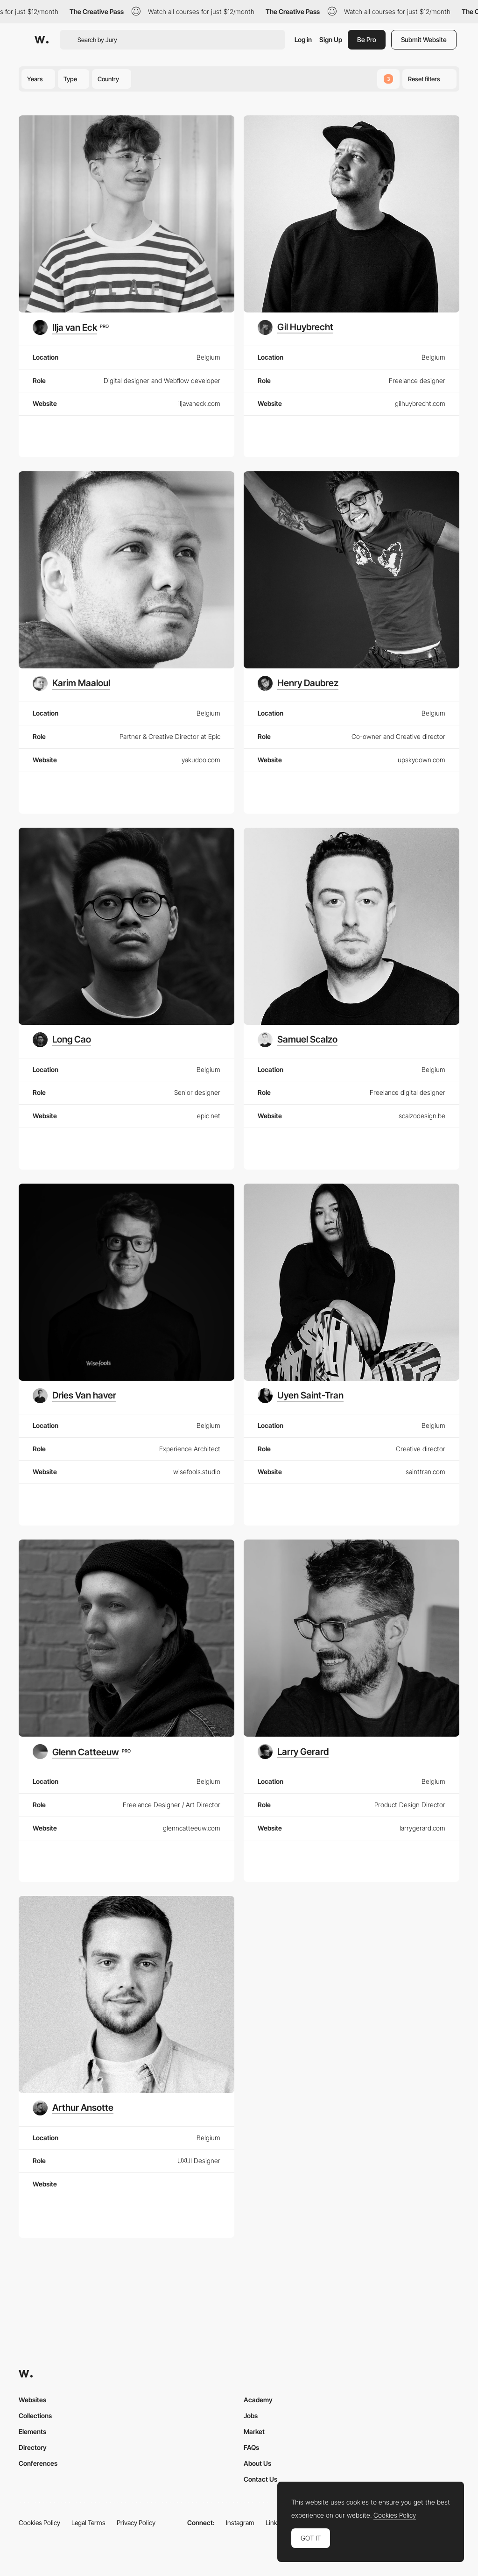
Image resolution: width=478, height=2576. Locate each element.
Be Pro (366, 39)
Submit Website (424, 39)
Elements (32, 2431)
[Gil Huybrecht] (295, 327)
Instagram (240, 2522)
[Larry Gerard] (293, 1751)
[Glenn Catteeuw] (82, 1751)
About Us (257, 2463)
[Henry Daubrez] (298, 683)
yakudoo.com (201, 760)
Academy (258, 2400)
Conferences (38, 2463)
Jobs (251, 2416)
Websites (32, 2400)
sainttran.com (425, 1472)
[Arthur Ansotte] (73, 2108)
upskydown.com (421, 760)
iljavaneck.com (199, 403)
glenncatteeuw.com (191, 1828)
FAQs (251, 2447)
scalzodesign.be (422, 1116)
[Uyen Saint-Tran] (301, 1395)
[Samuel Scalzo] (297, 1039)
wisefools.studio (196, 1472)
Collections (35, 2416)
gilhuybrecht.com (420, 403)
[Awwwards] (42, 39)
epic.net (208, 1116)
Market (254, 2431)
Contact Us (260, 2479)
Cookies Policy (39, 2522)
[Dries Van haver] (74, 1395)
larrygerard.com (422, 1828)
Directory (33, 2447)
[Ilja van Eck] (71, 327)
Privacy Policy (136, 2522)
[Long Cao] (62, 1039)
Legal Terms (88, 2522)
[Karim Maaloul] (71, 683)
